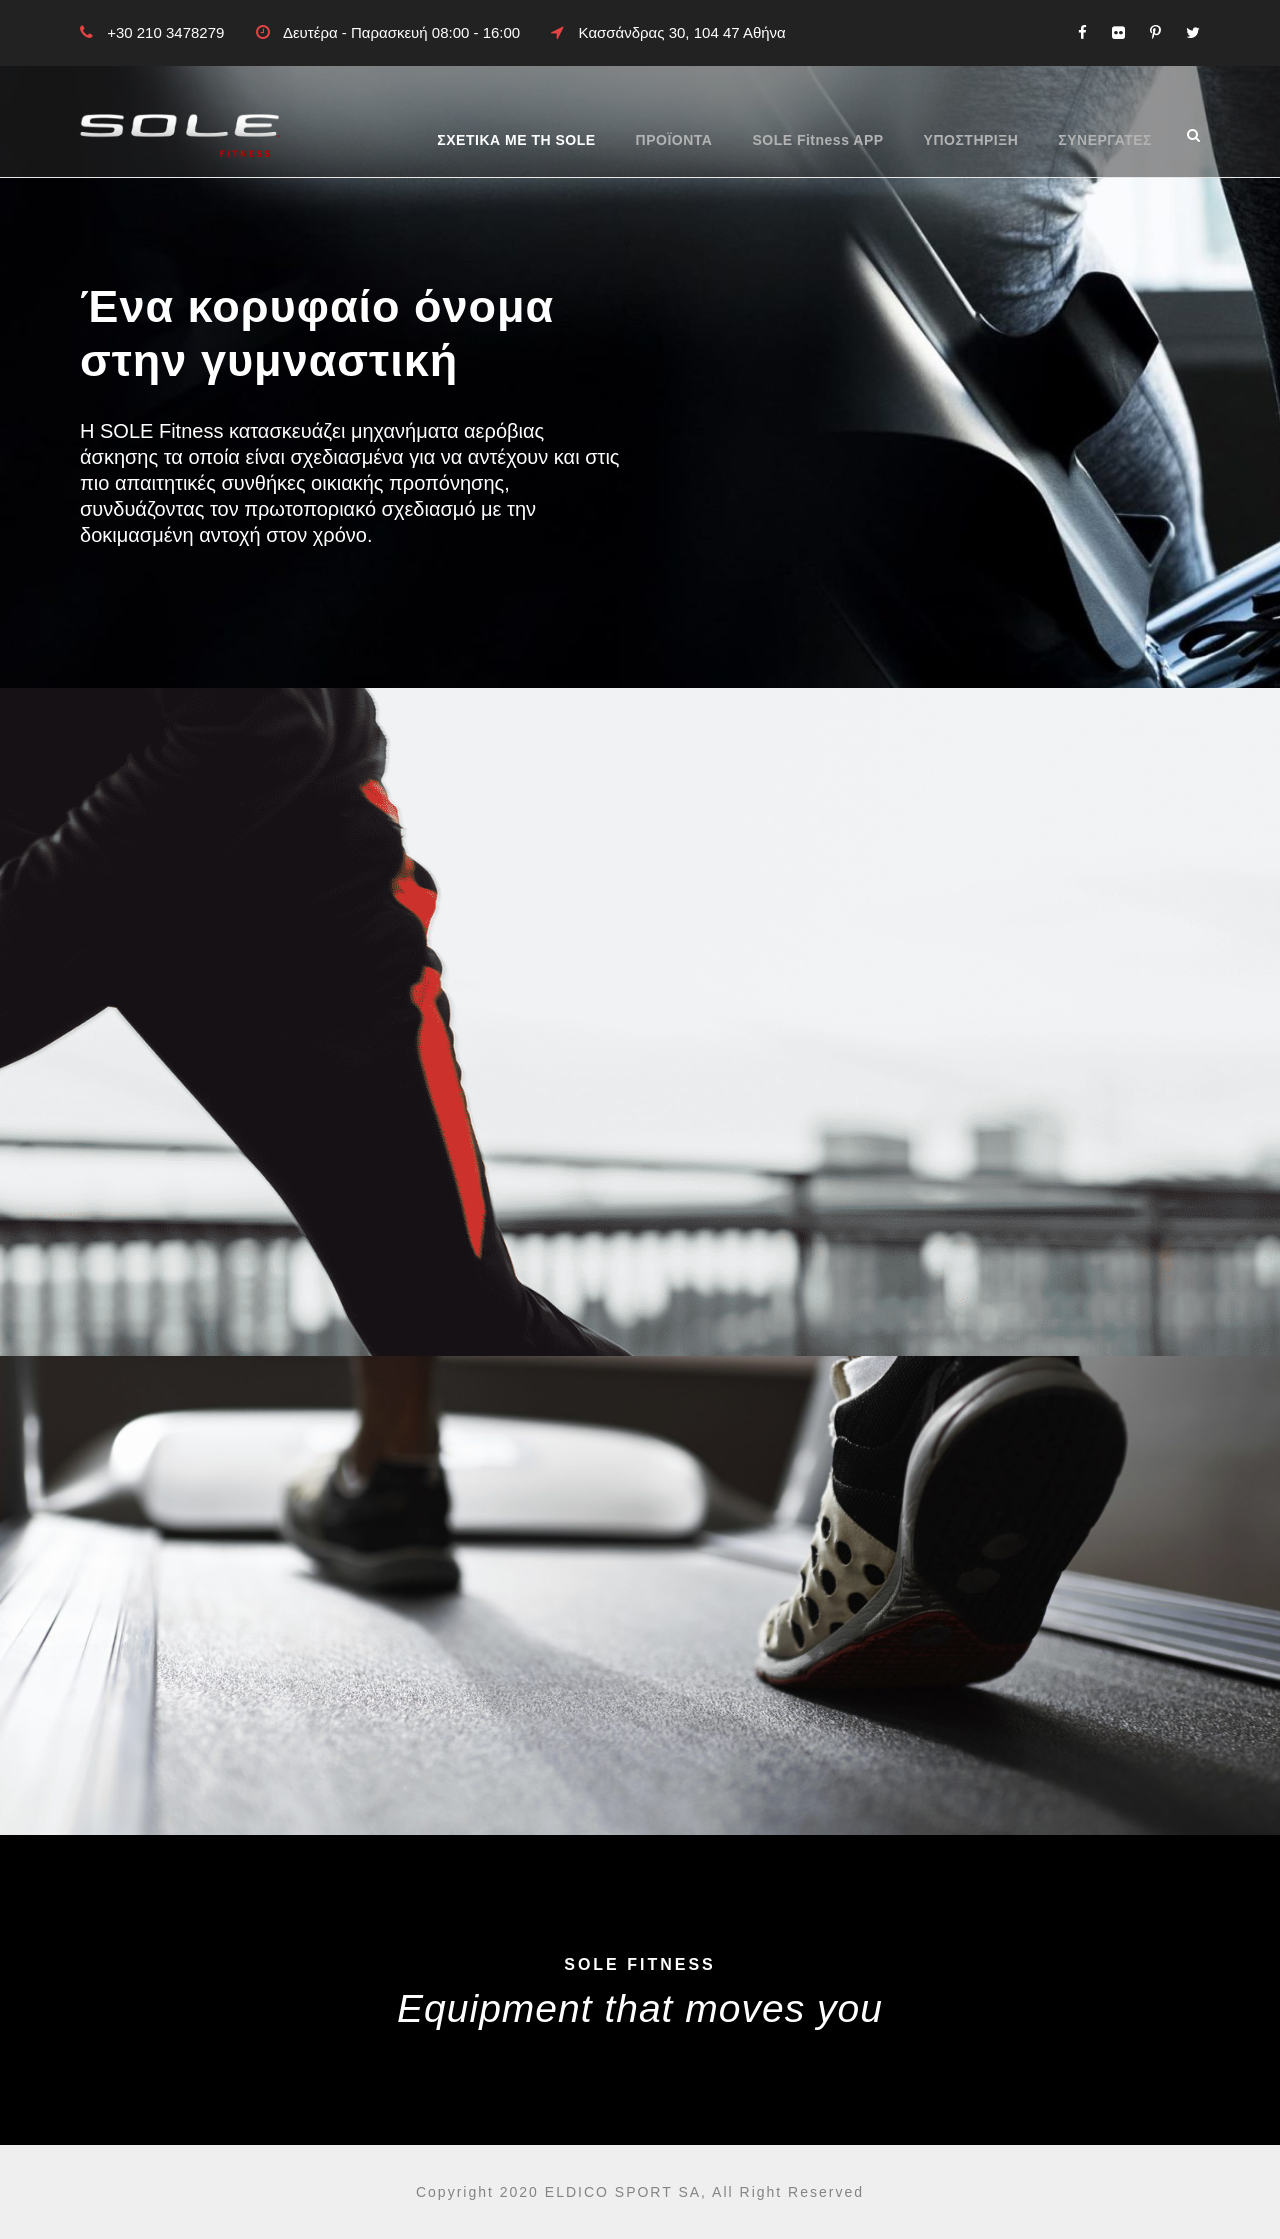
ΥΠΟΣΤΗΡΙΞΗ (971, 140)
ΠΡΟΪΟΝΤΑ (674, 140)
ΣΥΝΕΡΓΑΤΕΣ (1105, 140)
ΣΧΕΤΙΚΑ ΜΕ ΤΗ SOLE (516, 140)
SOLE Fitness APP (817, 140)
